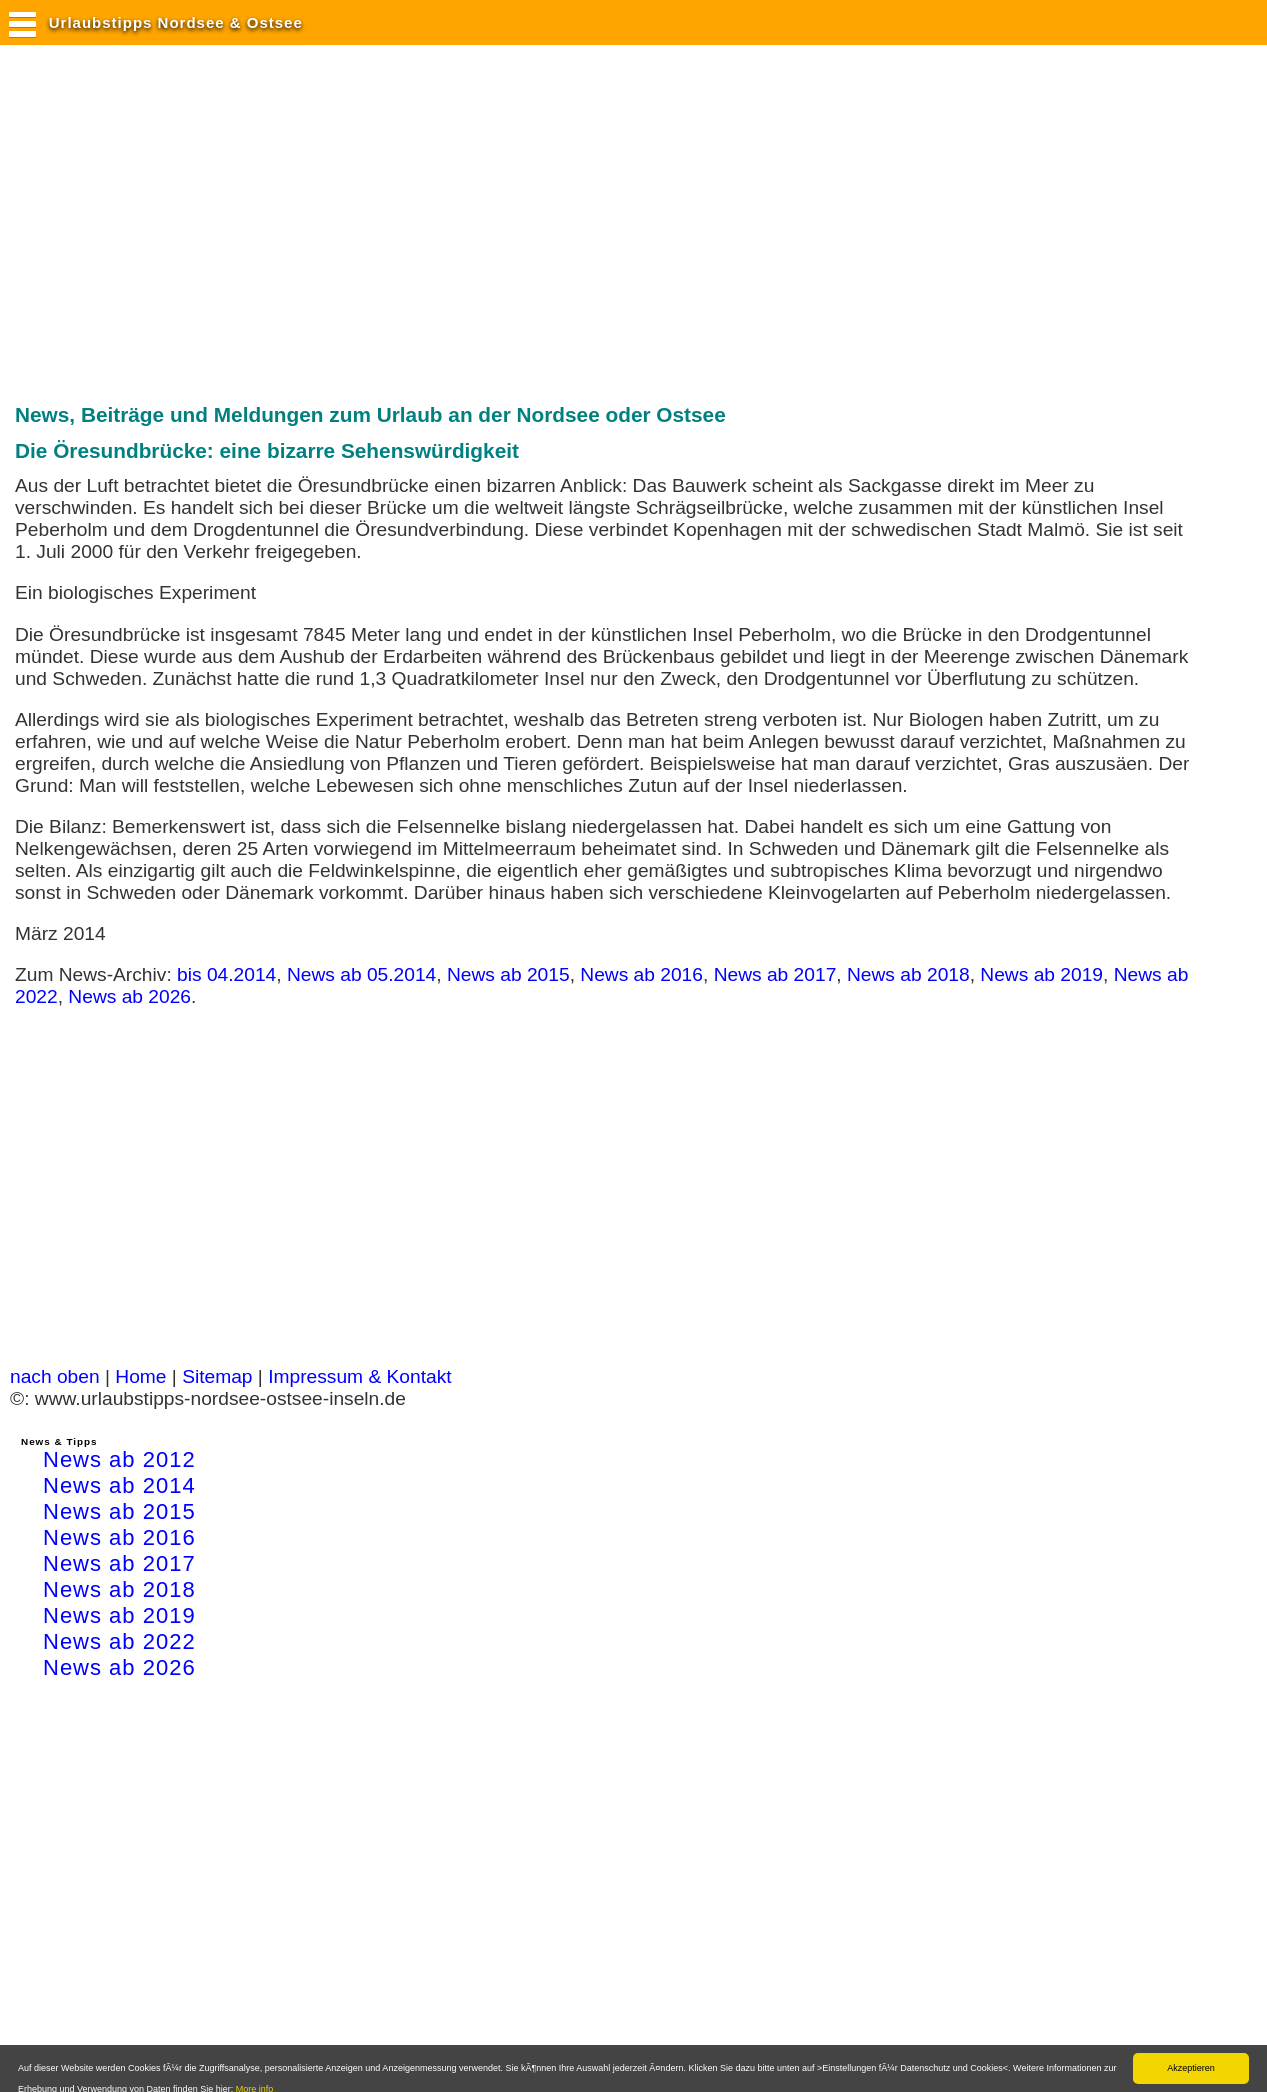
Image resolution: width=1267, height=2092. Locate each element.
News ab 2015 (508, 974)
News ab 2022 (119, 1641)
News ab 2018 (908, 974)
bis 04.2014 (226, 974)
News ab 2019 (1041, 974)
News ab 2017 (775, 974)
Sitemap (217, 1376)
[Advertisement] (374, 223)
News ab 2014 (119, 1485)
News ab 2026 (129, 996)
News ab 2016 (641, 974)
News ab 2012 (119, 1459)
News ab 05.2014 (361, 974)
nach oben (55, 1376)
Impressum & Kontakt (359, 1376)
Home (140, 1376)
